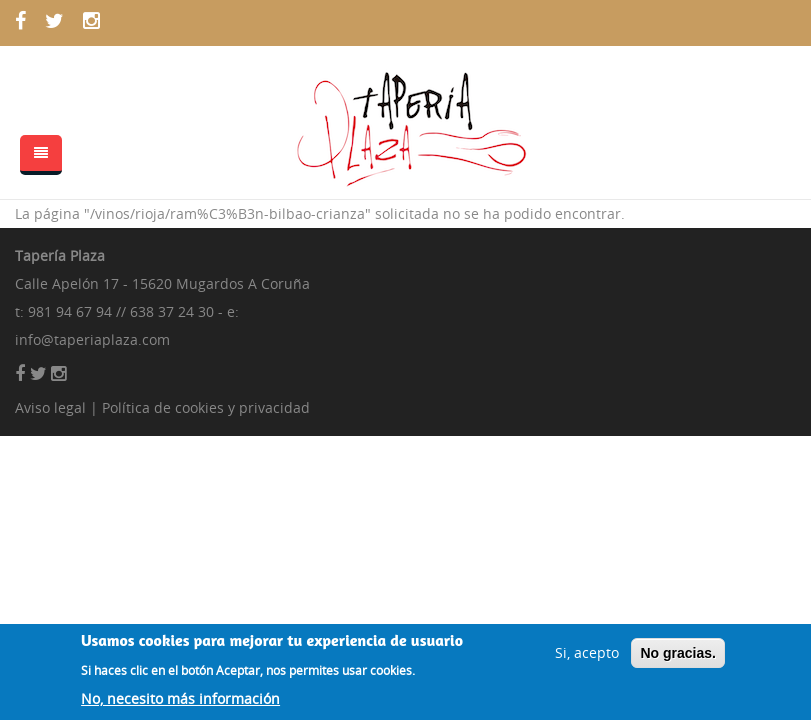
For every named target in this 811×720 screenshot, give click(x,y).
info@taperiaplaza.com (92, 339)
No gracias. (677, 658)
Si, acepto (587, 657)
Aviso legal (50, 407)
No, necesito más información (180, 704)
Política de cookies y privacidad (206, 407)
